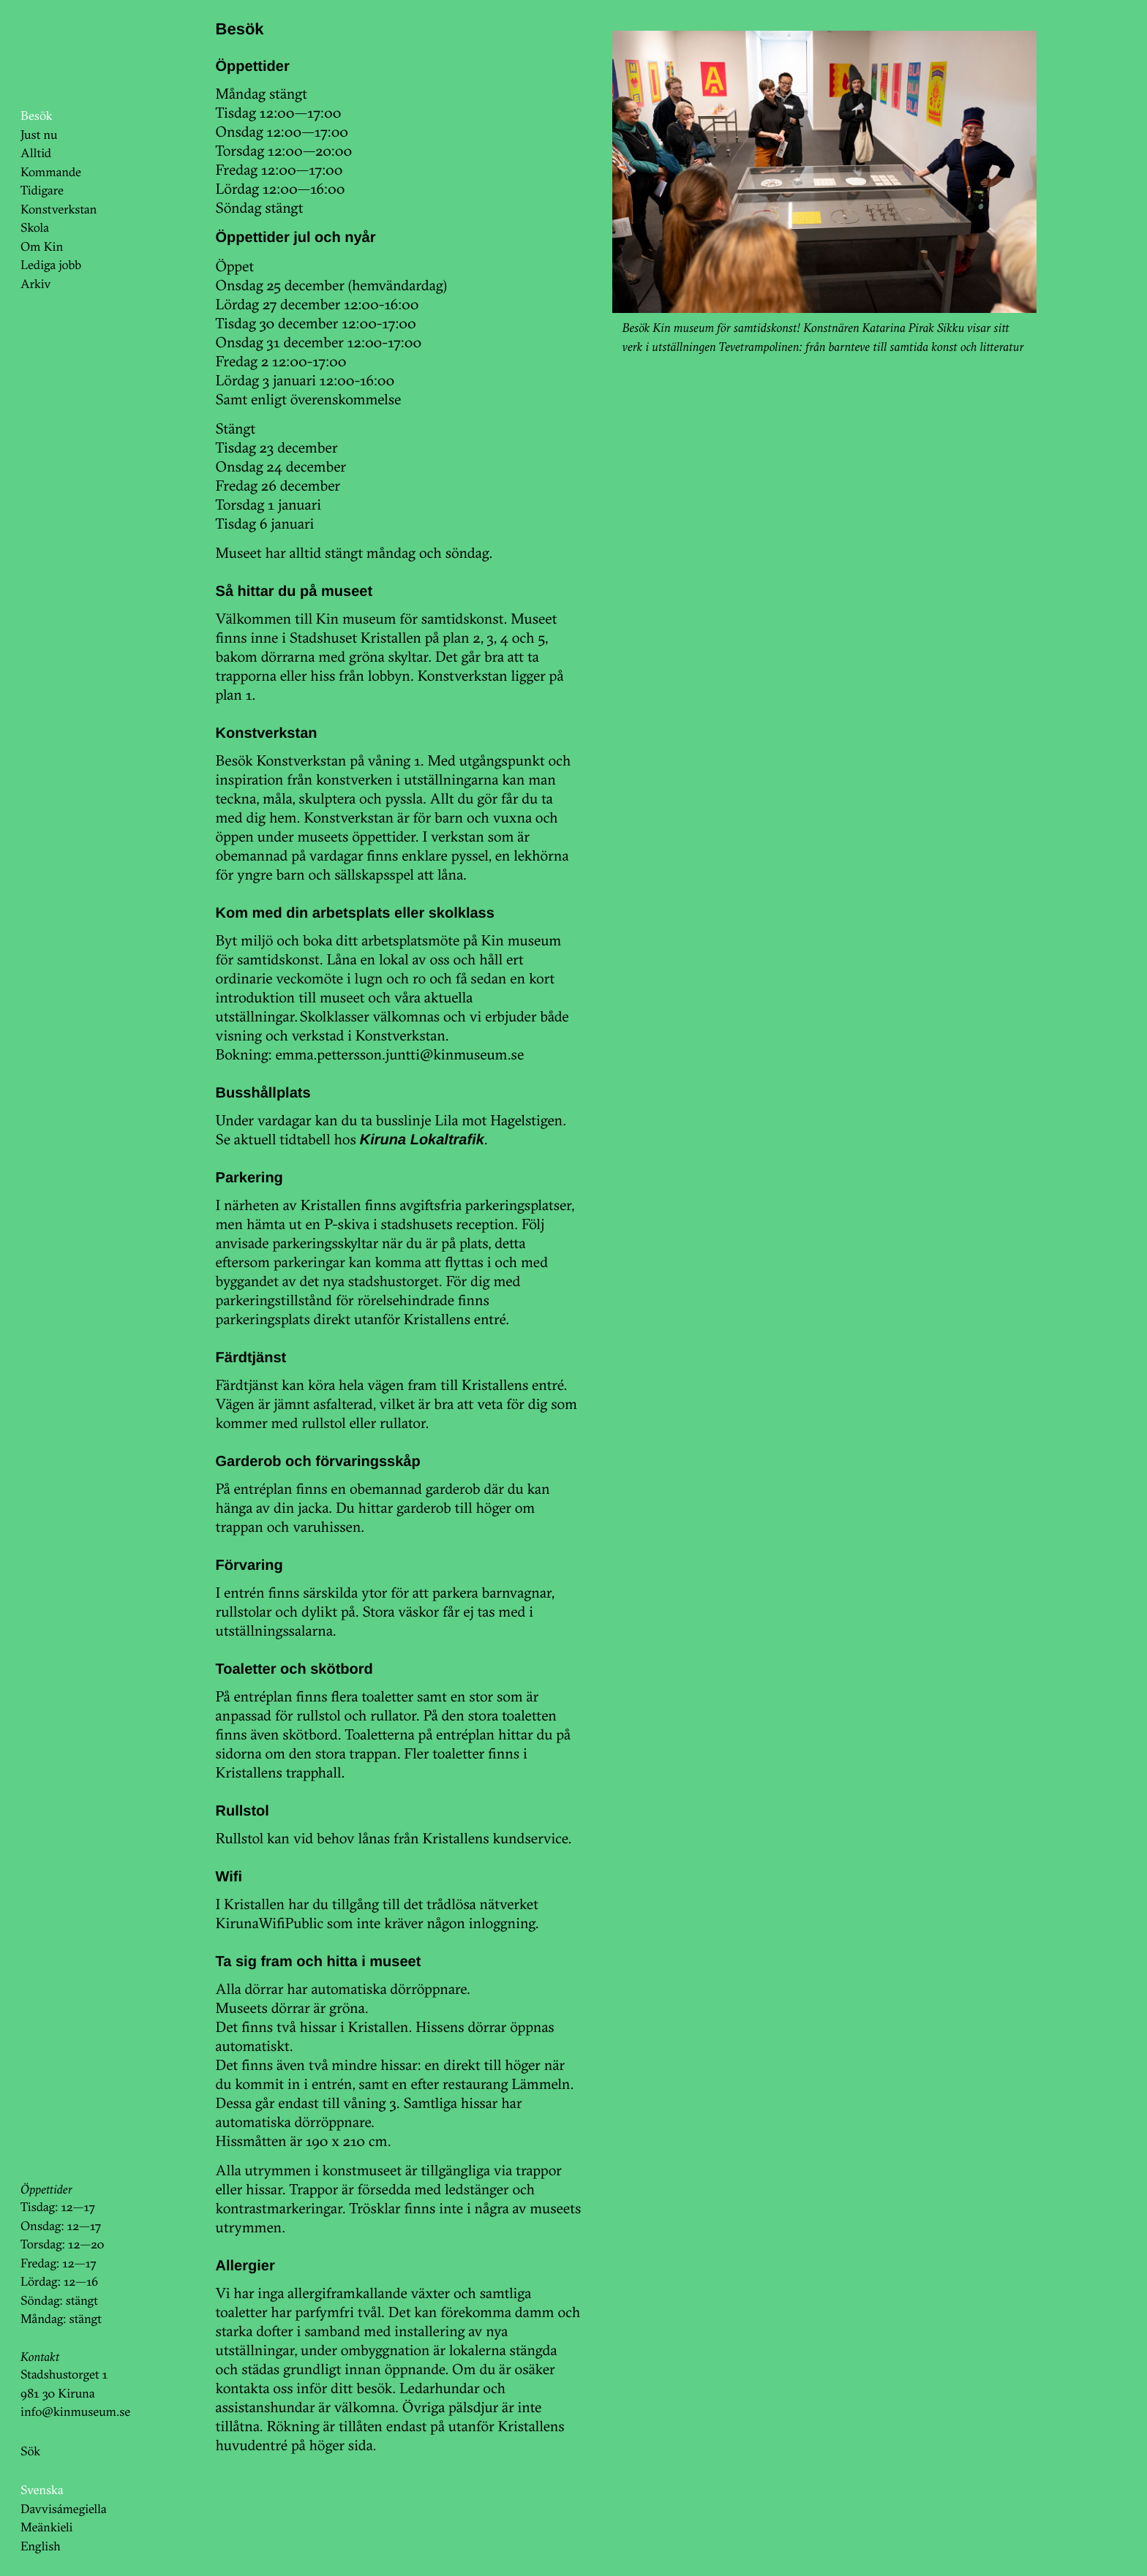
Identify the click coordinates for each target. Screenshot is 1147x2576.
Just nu (38, 135)
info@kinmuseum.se (75, 2412)
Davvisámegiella (63, 2509)
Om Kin (41, 246)
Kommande (50, 172)
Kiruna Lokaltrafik (422, 1140)
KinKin (60, 53)
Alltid (35, 153)
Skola (34, 227)
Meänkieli (46, 2527)
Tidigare (42, 190)
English (40, 2546)
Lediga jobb (50, 265)
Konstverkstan (58, 209)
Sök (30, 2451)
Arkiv (35, 284)
